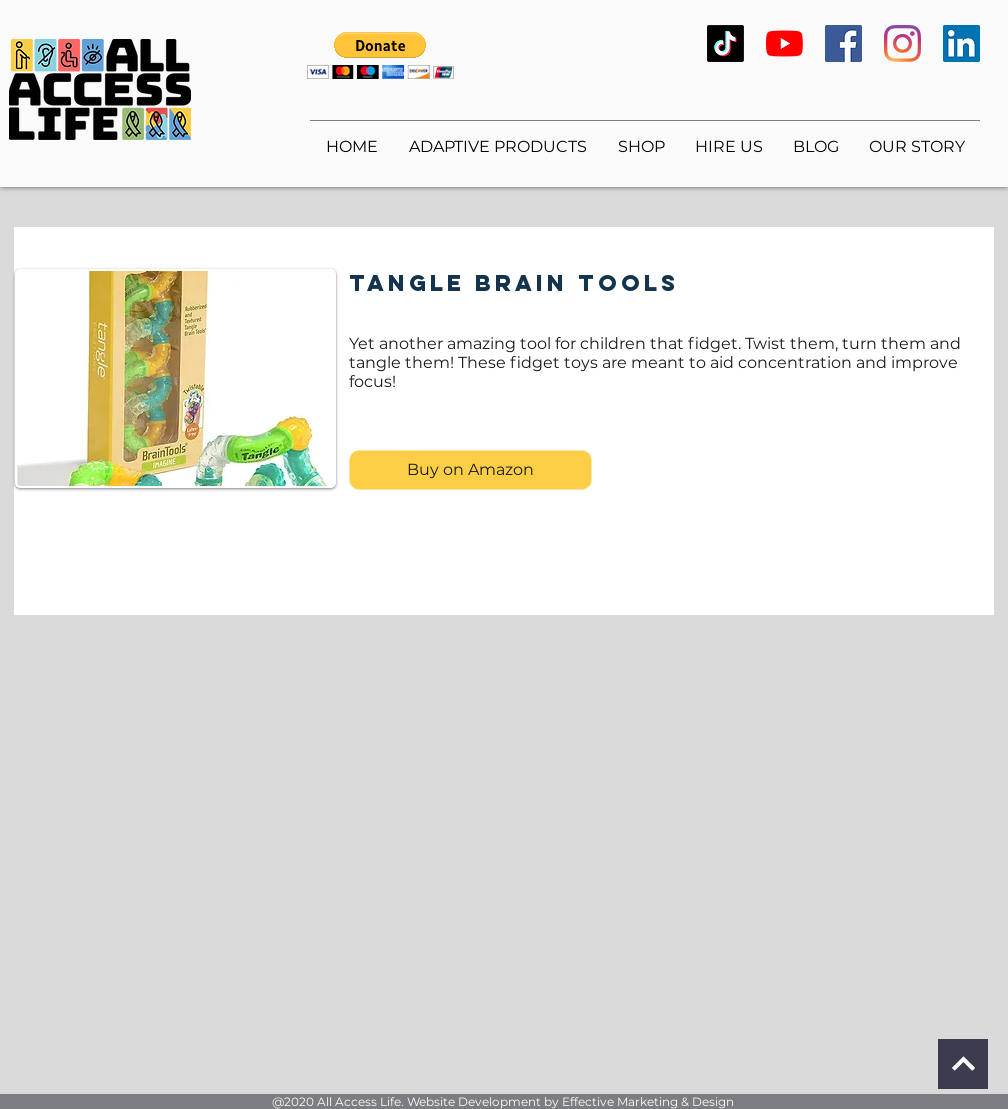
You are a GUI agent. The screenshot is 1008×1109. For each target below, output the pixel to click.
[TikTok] (725, 43)
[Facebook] (843, 43)
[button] (380, 55)
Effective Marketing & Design (648, 1101)
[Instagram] (902, 43)
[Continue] (963, 1064)
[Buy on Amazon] (470, 470)
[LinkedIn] (961, 43)
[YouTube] (784, 43)
